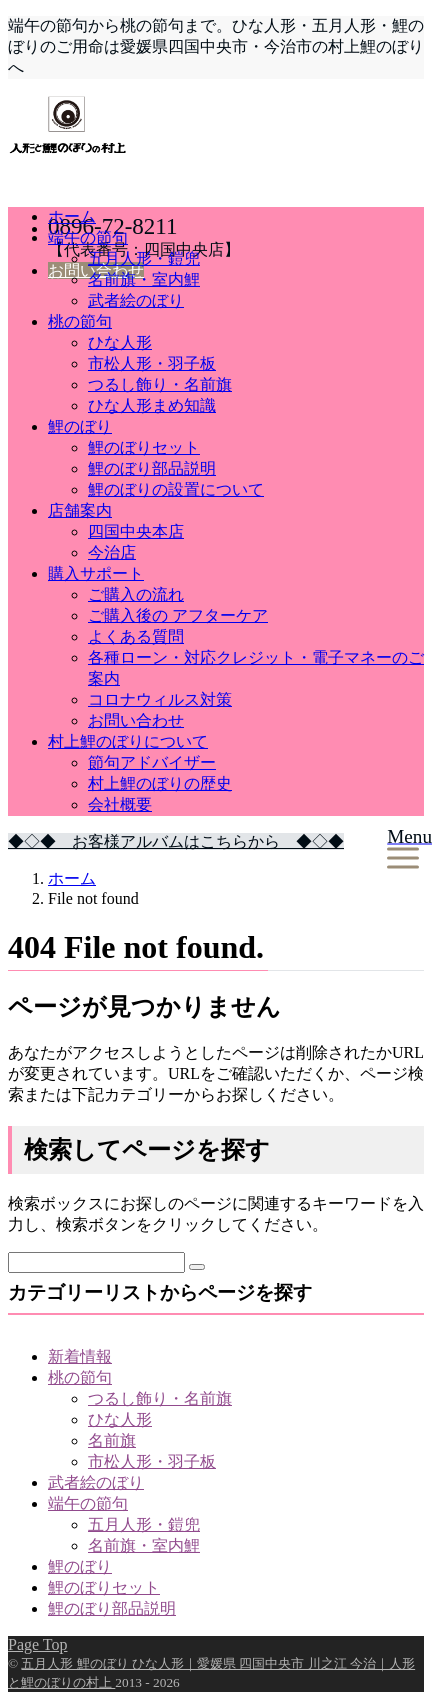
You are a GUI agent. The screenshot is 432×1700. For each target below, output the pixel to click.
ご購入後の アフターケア (178, 615)
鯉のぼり (80, 426)
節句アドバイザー (152, 762)
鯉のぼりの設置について (176, 489)
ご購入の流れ (136, 594)
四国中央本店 (136, 531)
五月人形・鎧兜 (144, 258)
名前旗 (112, 1440)
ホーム (72, 216)
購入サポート (96, 573)
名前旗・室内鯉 (144, 279)
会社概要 (120, 804)
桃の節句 (80, 321)
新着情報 (80, 1356)
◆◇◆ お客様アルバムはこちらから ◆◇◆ (176, 841)
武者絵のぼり (136, 300)
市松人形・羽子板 (152, 363)
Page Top (37, 1644)
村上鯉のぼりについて (128, 741)
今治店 (112, 552)
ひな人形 (120, 342)
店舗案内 (80, 510)
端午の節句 (88, 237)
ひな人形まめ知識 (152, 405)
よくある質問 (136, 636)
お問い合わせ (136, 720)
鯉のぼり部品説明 (152, 468)
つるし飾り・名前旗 (160, 384)
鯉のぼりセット (144, 447)
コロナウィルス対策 (160, 699)
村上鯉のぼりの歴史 (160, 783)
